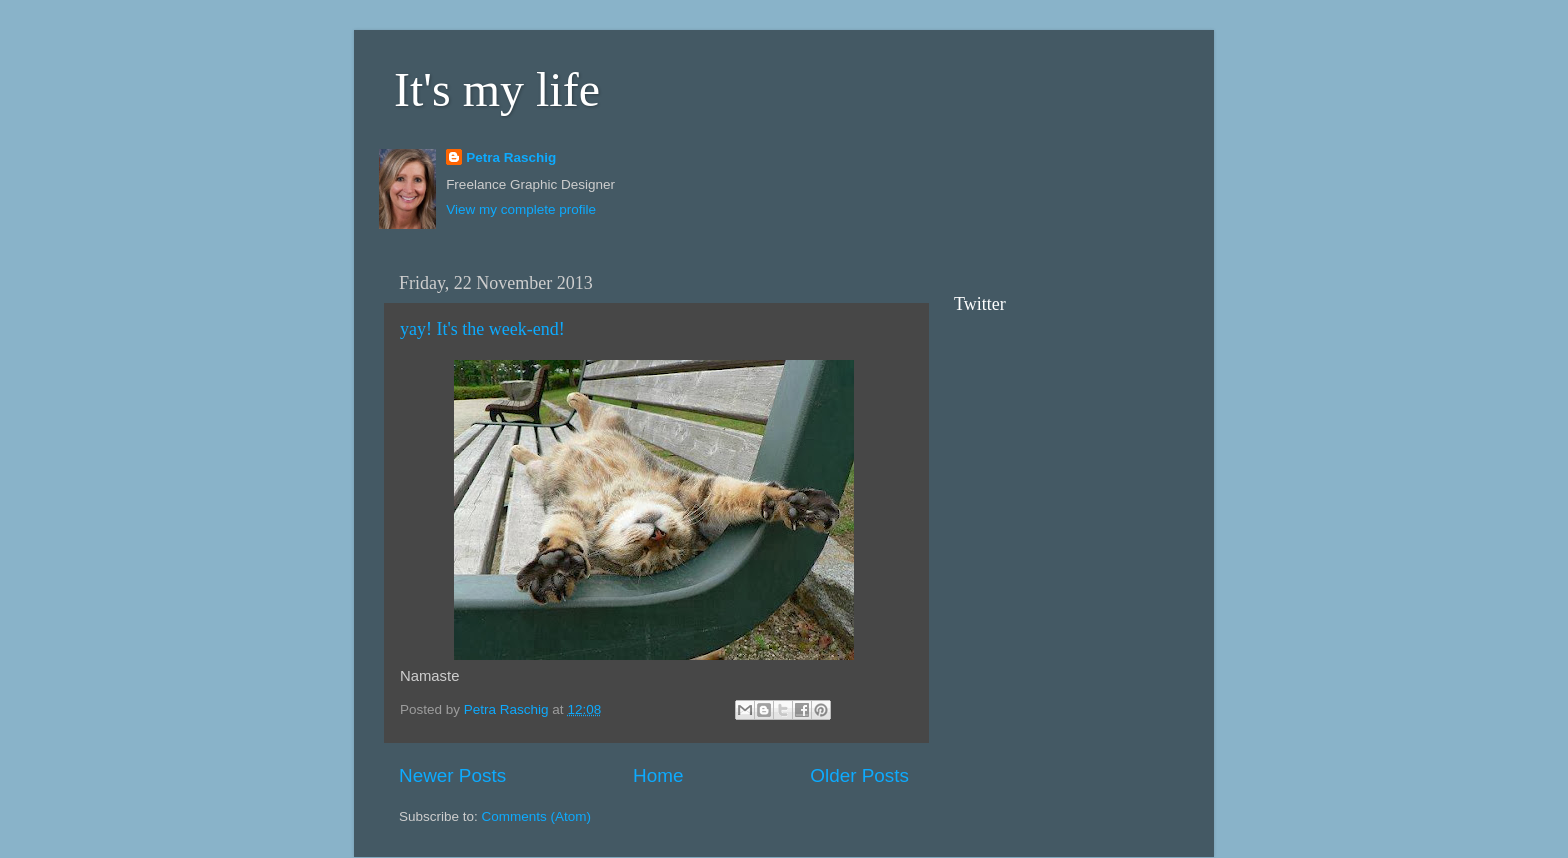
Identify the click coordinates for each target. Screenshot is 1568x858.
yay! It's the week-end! (482, 329)
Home (658, 775)
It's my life (497, 89)
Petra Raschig (511, 157)
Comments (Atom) (537, 816)
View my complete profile (521, 209)
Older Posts (859, 775)
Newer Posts (452, 775)
